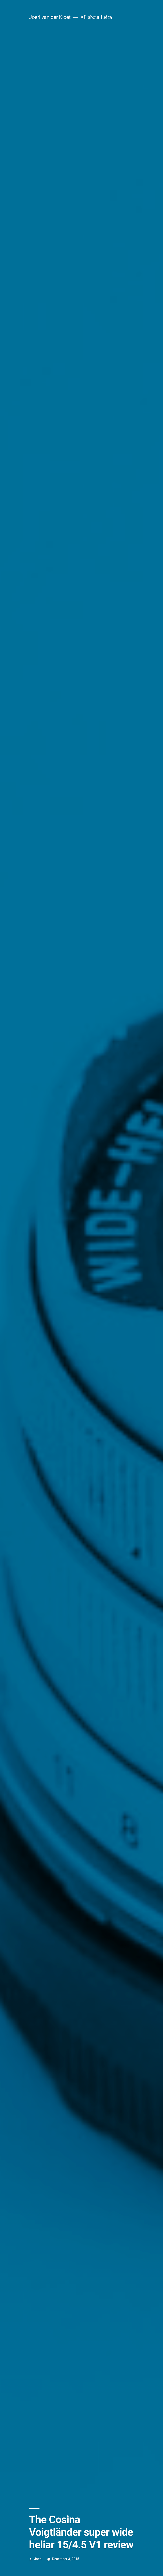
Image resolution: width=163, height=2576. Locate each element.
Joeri (38, 2559)
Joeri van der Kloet (50, 17)
